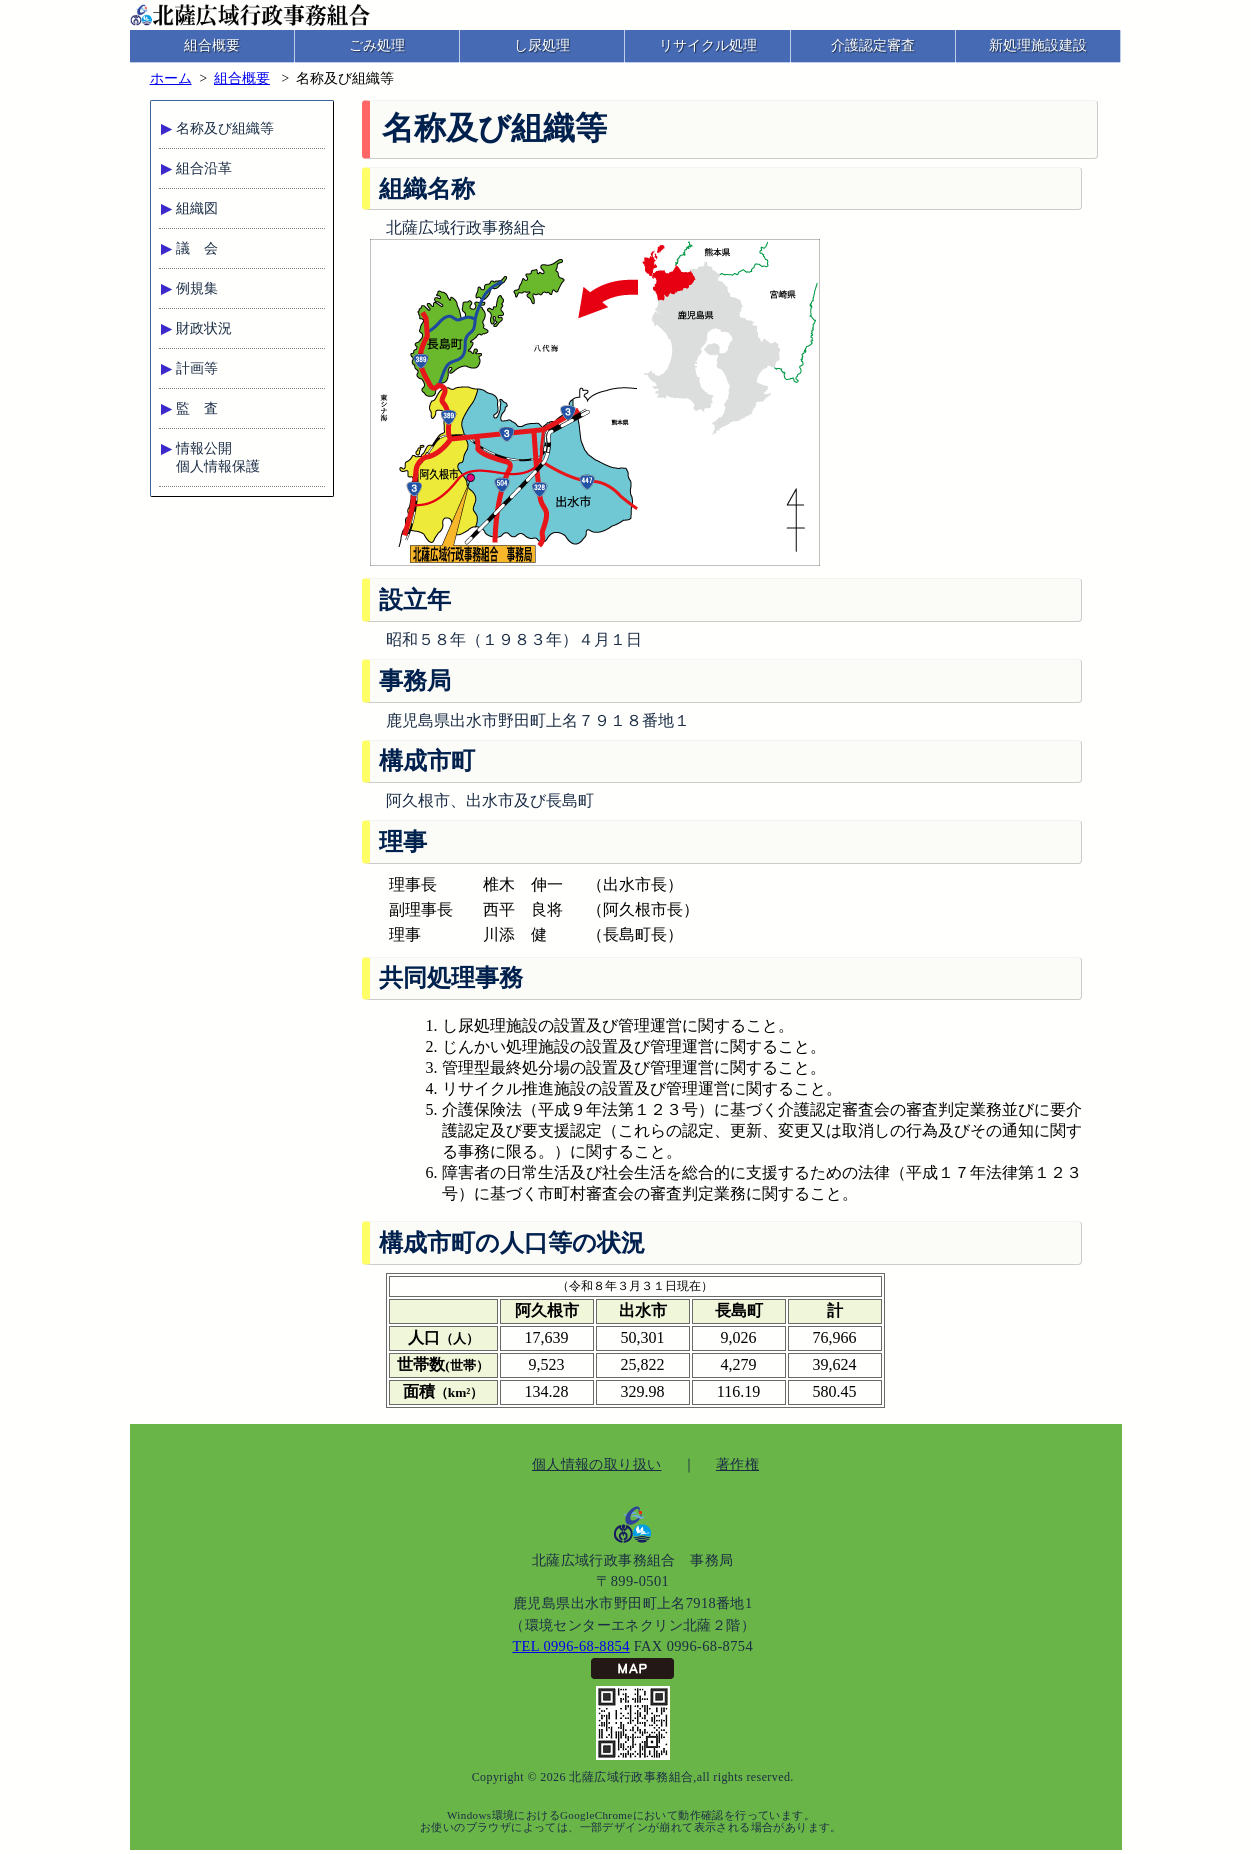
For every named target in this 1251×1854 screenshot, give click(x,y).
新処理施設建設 (1038, 45)
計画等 (197, 368)
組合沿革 (204, 168)
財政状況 (204, 328)
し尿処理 (542, 45)
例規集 (197, 288)
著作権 (737, 1464)
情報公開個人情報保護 (221, 457)
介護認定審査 (873, 45)
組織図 (197, 208)
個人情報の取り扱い (597, 1464)
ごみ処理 (377, 45)
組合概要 (212, 45)
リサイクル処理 (708, 45)
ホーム (171, 78)
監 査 (197, 408)
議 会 (197, 248)
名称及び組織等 (225, 128)
